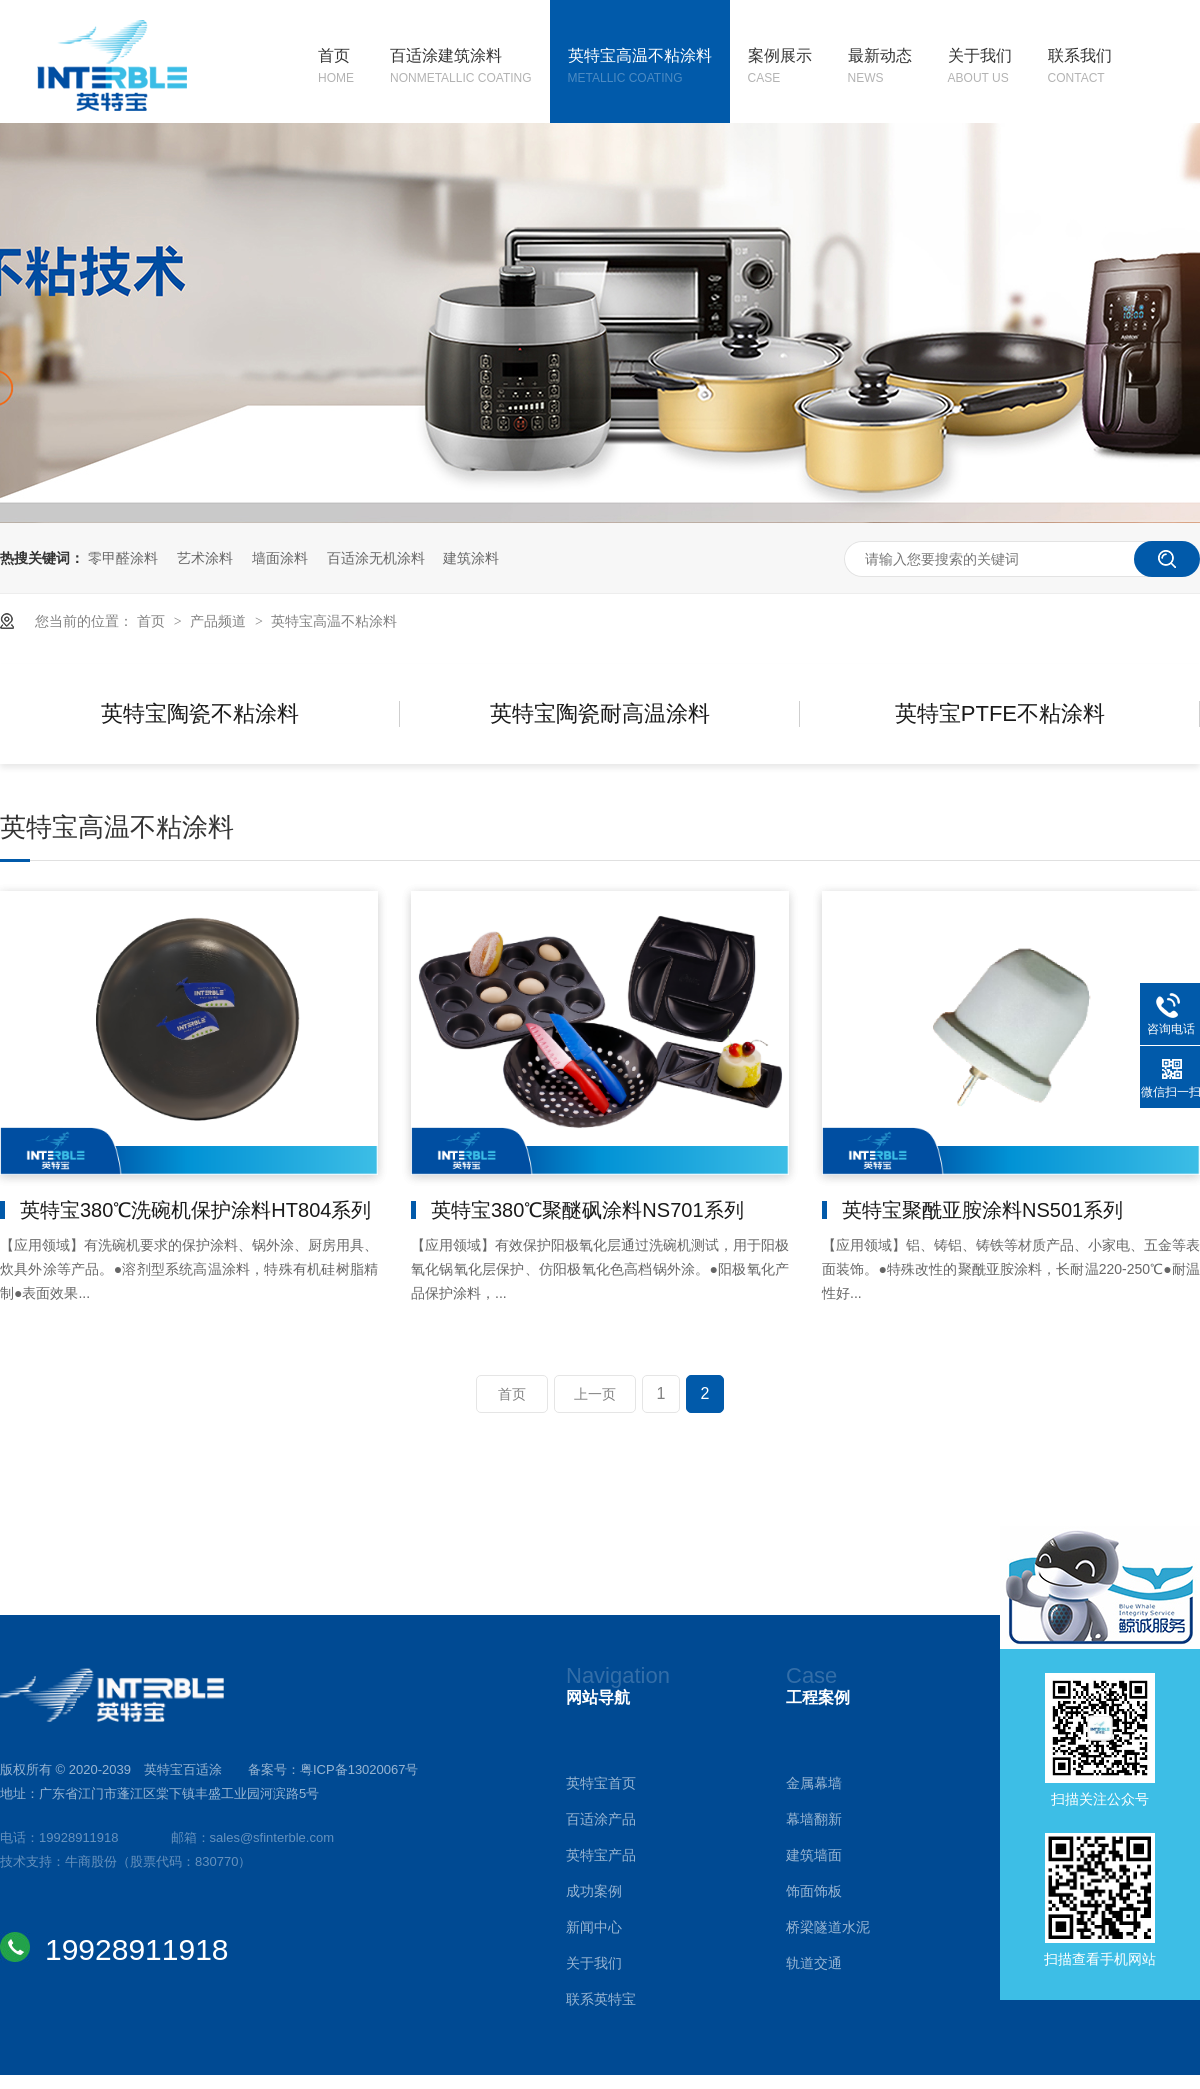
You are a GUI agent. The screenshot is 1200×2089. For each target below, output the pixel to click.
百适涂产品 (601, 1819)
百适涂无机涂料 (376, 558)
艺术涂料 (205, 558)
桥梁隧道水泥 (828, 1927)
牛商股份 (91, 1861)
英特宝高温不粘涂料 (640, 68)
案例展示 (780, 68)
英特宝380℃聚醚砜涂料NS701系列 (587, 1210)
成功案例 (594, 1891)
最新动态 (880, 68)
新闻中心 (594, 1927)
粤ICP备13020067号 (359, 1769)
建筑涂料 (471, 558)
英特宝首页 (601, 1783)
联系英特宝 (601, 1999)
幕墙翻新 (814, 1819)
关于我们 (980, 68)
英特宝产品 (601, 1855)
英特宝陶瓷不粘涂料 (200, 713)
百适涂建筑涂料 (461, 68)
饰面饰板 (814, 1891)
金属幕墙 (814, 1783)
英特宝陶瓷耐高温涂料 (600, 713)
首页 (336, 68)
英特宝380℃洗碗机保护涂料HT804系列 (195, 1210)
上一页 (595, 1394)
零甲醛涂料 (123, 558)
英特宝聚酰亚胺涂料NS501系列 (982, 1210)
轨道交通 (814, 1963)
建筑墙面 (814, 1855)
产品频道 (220, 621)
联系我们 (1080, 68)
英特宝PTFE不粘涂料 (1000, 713)
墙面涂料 (280, 558)
